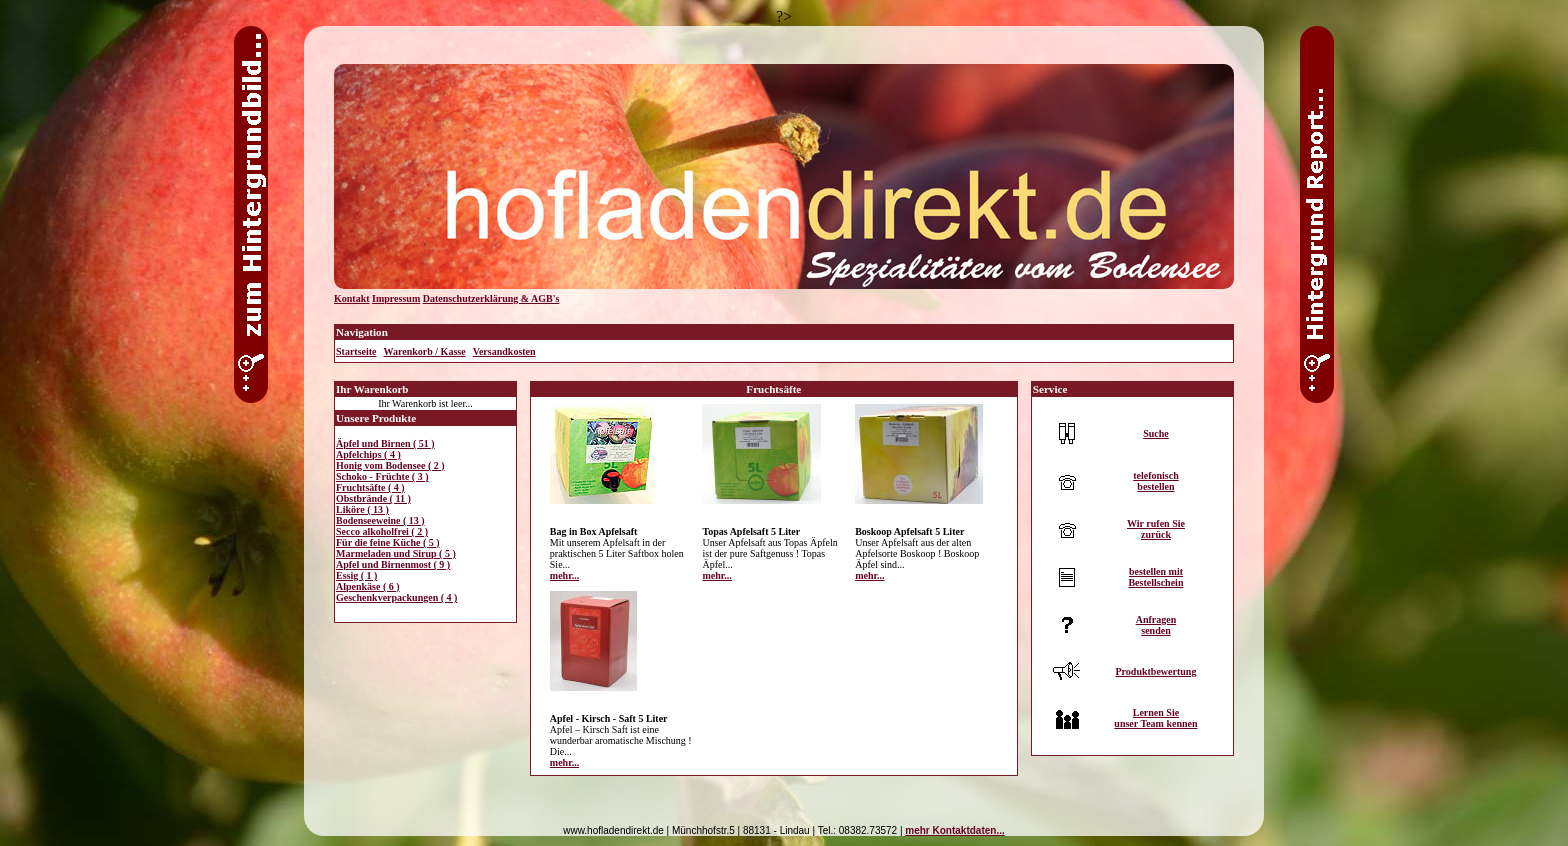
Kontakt (352, 298)
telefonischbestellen (1156, 481)
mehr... (564, 575)
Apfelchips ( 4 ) (368, 454)
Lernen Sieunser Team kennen (1155, 718)
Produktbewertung (1155, 671)
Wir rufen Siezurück (1156, 529)
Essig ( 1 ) (356, 575)
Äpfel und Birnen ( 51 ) (385, 443)
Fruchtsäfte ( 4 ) (370, 487)
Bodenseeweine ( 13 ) (380, 520)
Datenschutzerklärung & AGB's (491, 298)
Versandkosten (504, 351)
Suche (1156, 433)
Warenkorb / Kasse (425, 351)
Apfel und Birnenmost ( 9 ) (393, 564)
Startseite (356, 351)
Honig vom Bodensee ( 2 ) (390, 465)
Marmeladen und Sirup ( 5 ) (396, 553)
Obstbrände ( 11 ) (373, 498)
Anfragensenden (1156, 625)
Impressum (396, 298)
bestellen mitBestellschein (1155, 577)
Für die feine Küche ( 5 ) (388, 542)
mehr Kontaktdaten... (954, 830)
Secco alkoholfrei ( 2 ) (382, 531)
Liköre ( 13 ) (362, 509)
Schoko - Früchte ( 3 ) (382, 476)
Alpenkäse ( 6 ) (368, 586)
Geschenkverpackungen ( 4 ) (396, 597)
